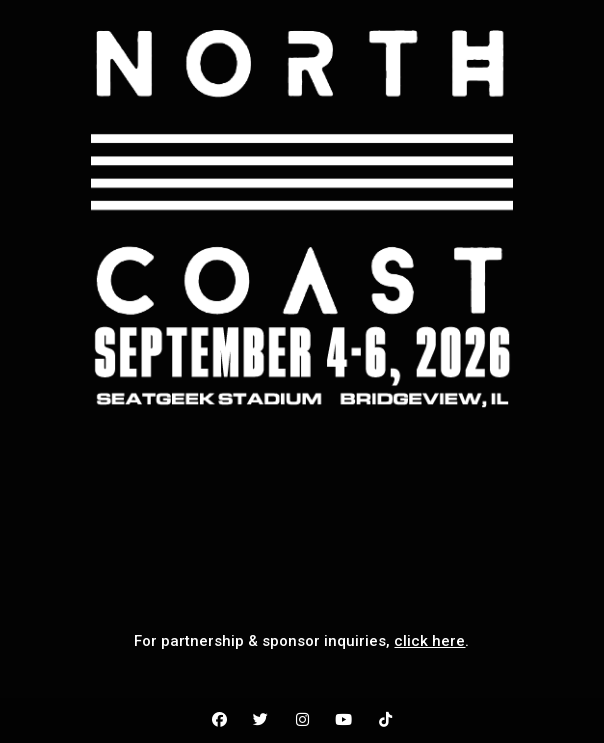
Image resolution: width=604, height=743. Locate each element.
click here (429, 641)
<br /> (302, 511)
